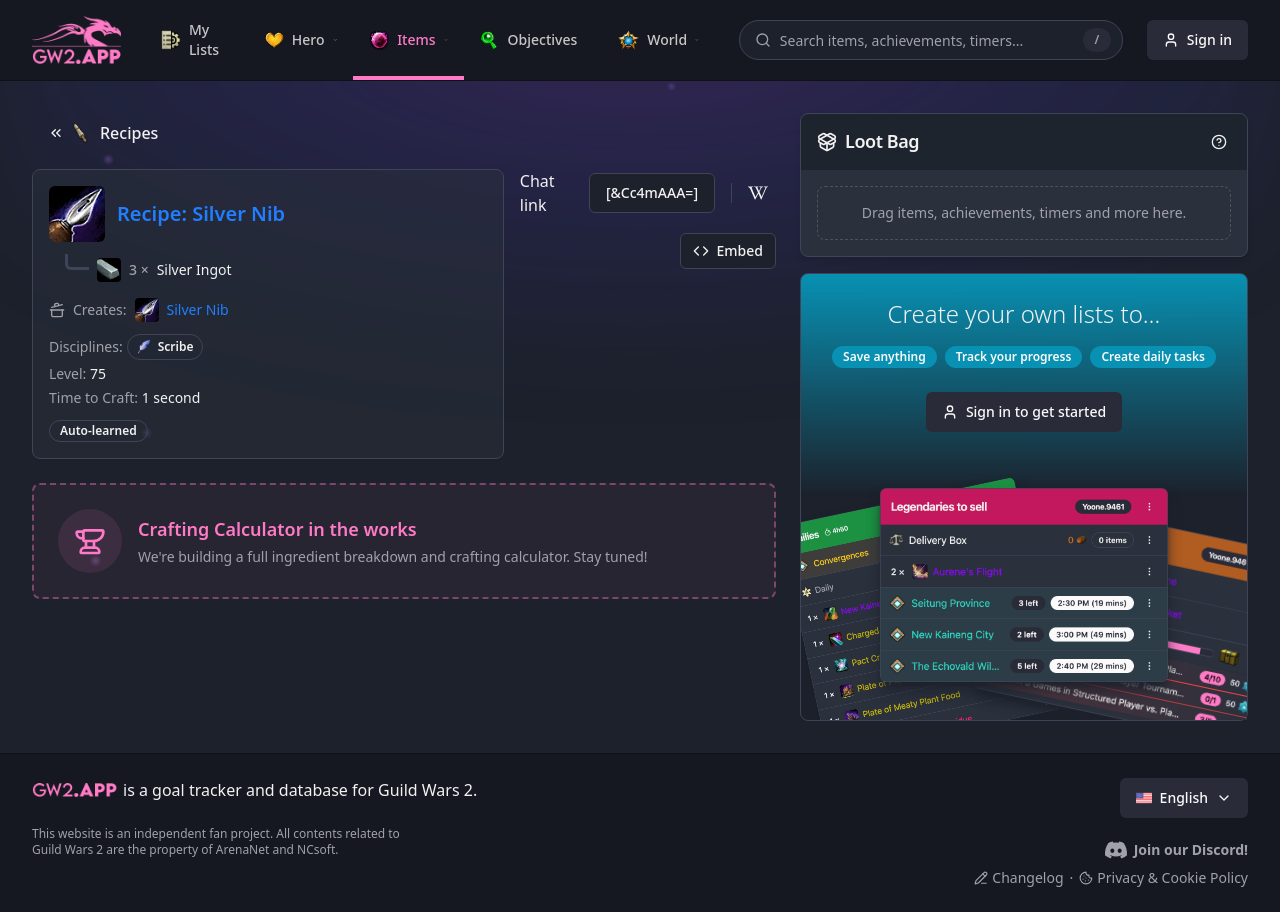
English (1184, 797)
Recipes (103, 133)
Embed (728, 250)
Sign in (1197, 39)
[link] (196, 40)
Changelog (1018, 877)
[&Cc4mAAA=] (652, 192)
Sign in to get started (1024, 411)
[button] (164, 270)
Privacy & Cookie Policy (1163, 877)
